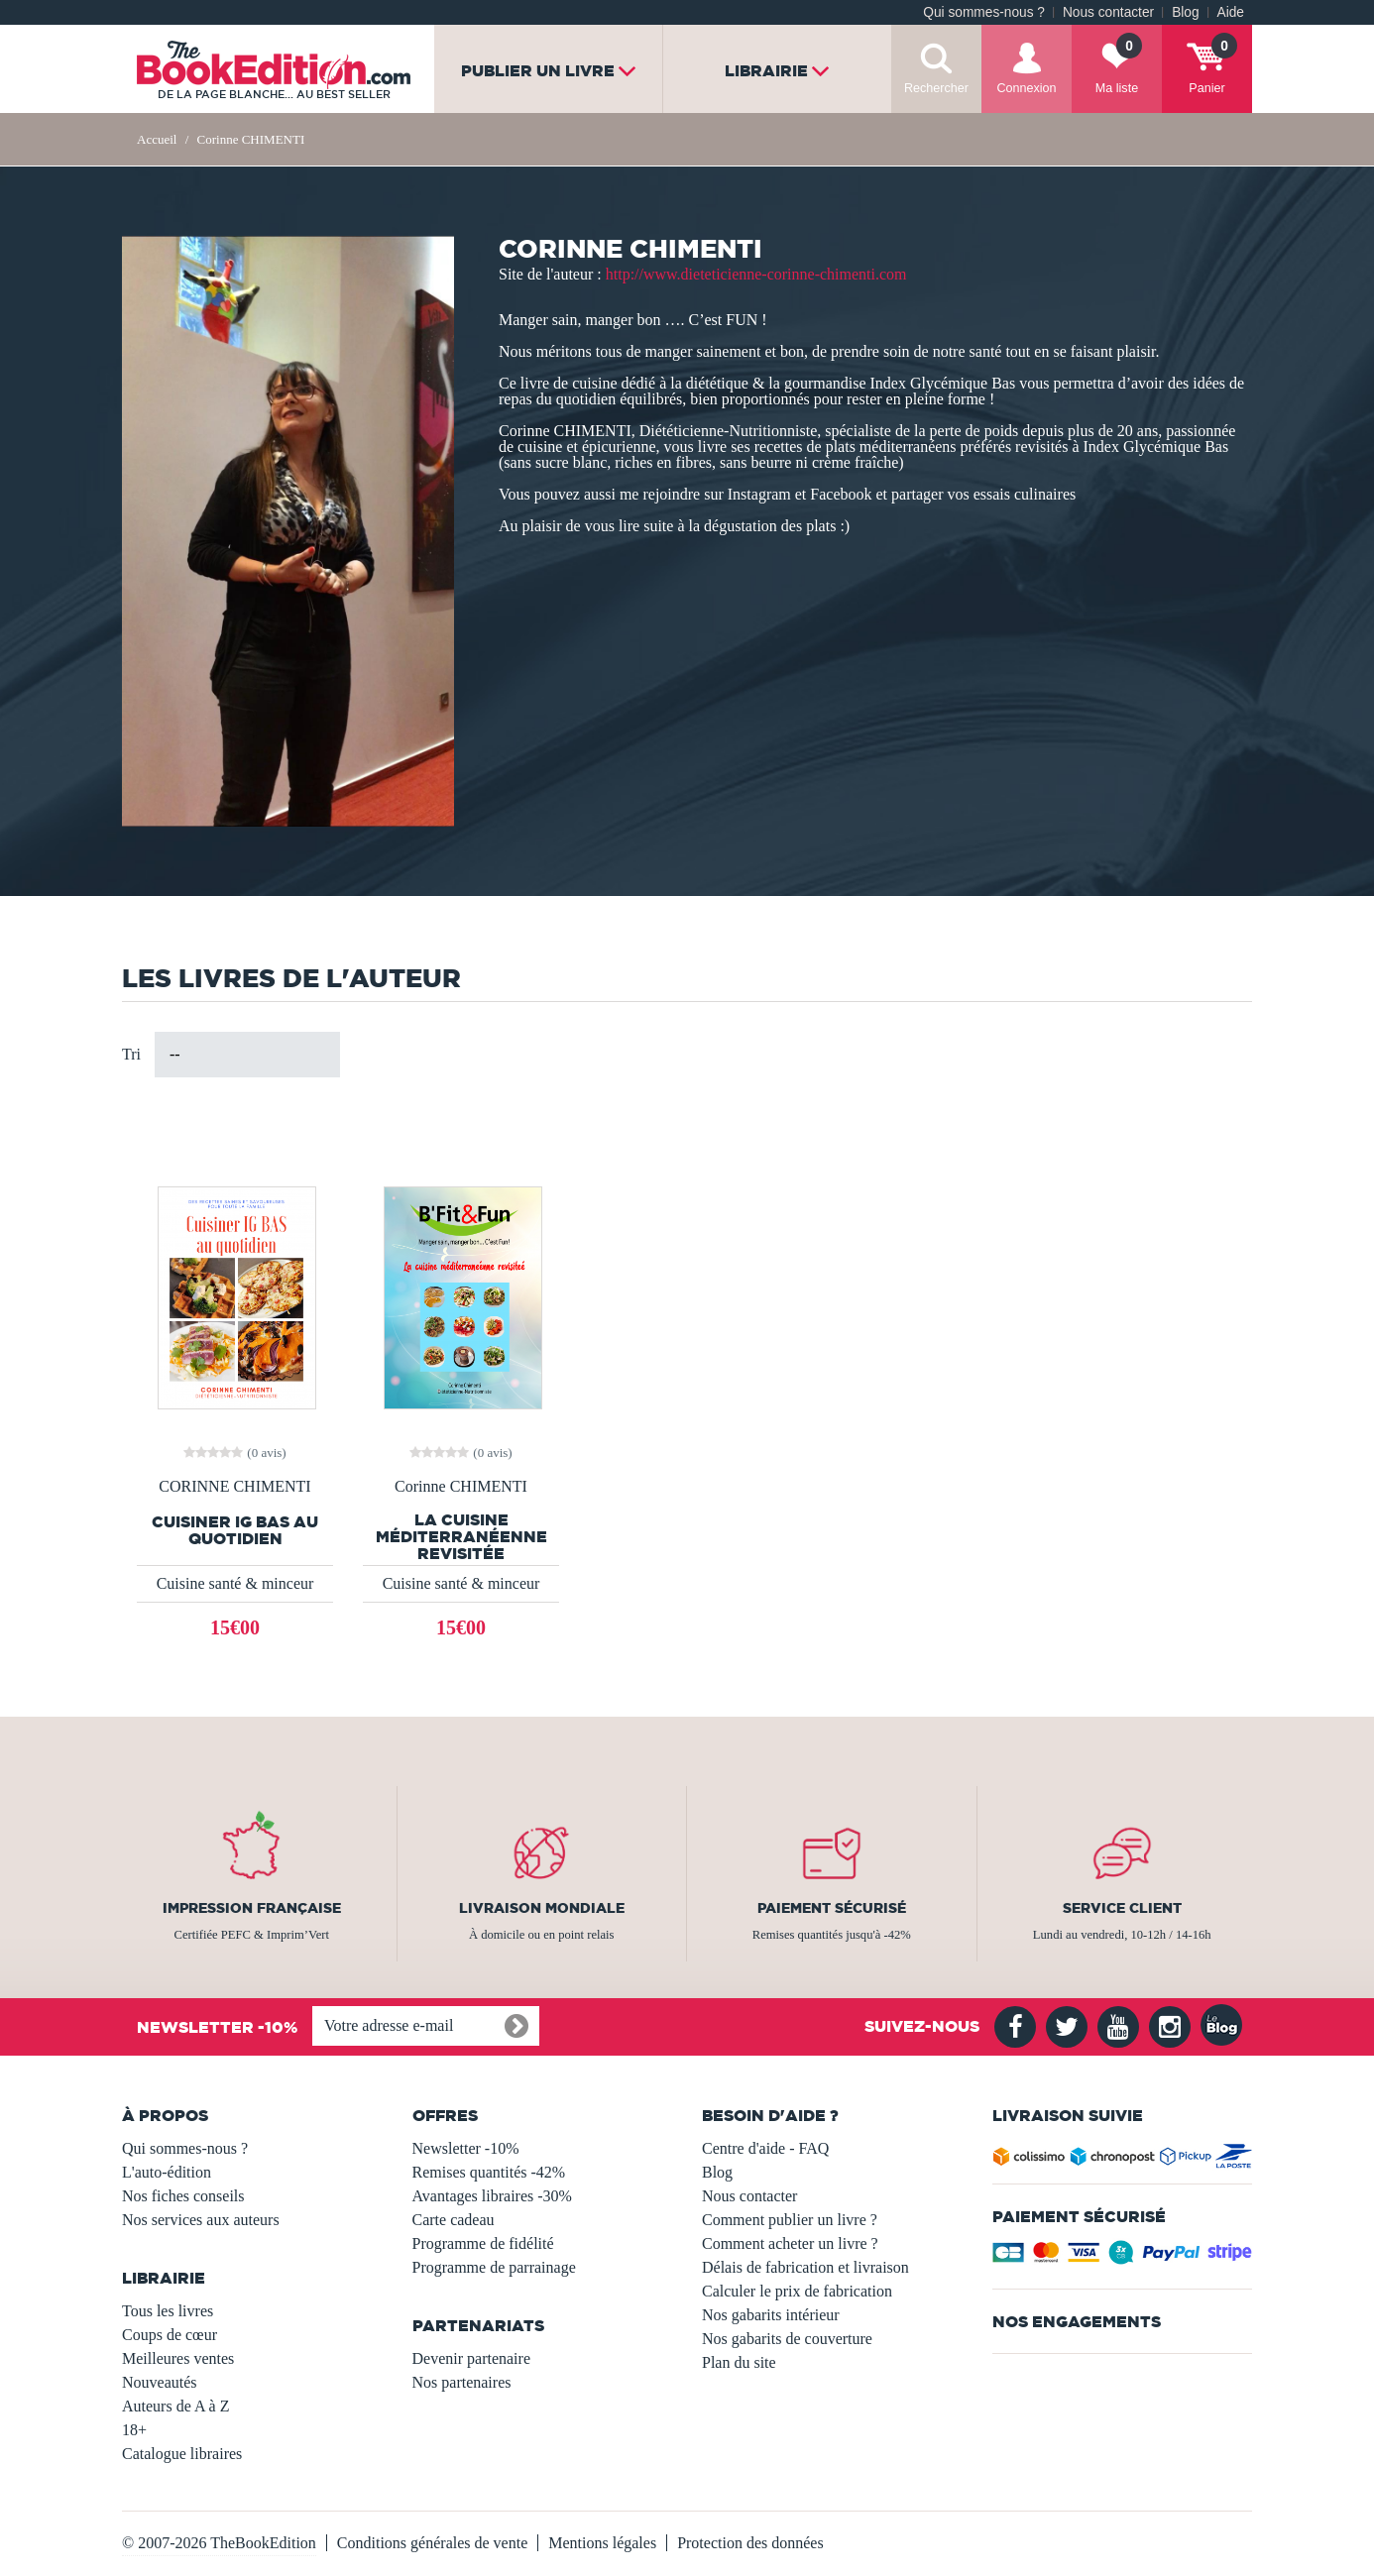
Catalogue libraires (182, 2453)
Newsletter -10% (465, 2148)
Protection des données (750, 2542)
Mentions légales (602, 2542)
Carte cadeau (453, 2219)
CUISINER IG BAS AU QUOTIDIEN (235, 1530)
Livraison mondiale (542, 1908)
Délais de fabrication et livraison (805, 2267)
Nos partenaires (462, 2382)
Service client (1122, 1908)
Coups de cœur (169, 2334)
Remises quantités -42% (489, 2172)
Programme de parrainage (494, 2267)
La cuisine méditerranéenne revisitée (461, 1537)
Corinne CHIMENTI (461, 1487)
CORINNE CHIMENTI (234, 1487)
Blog (1185, 12)
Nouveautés (159, 2382)
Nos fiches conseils (183, 2195)
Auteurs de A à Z (175, 2406)
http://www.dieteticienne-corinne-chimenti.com (756, 274)
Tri (131, 1054)
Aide (1230, 12)
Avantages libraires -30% (492, 2195)
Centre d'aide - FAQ (765, 2148)
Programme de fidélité (483, 2243)
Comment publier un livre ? (789, 2219)
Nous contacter (1108, 12)
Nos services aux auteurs (201, 2219)
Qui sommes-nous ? (984, 12)
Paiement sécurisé (831, 1908)
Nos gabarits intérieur (771, 2314)
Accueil (156, 139)
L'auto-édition (166, 2172)
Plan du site (739, 2362)
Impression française (252, 1908)
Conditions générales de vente (432, 2542)
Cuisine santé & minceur (235, 1583)
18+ (134, 2429)
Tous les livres (167, 2310)
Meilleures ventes (178, 2358)
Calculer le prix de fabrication (797, 2291)
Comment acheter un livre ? (790, 2243)
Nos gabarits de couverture (787, 2338)
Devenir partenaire (471, 2358)
